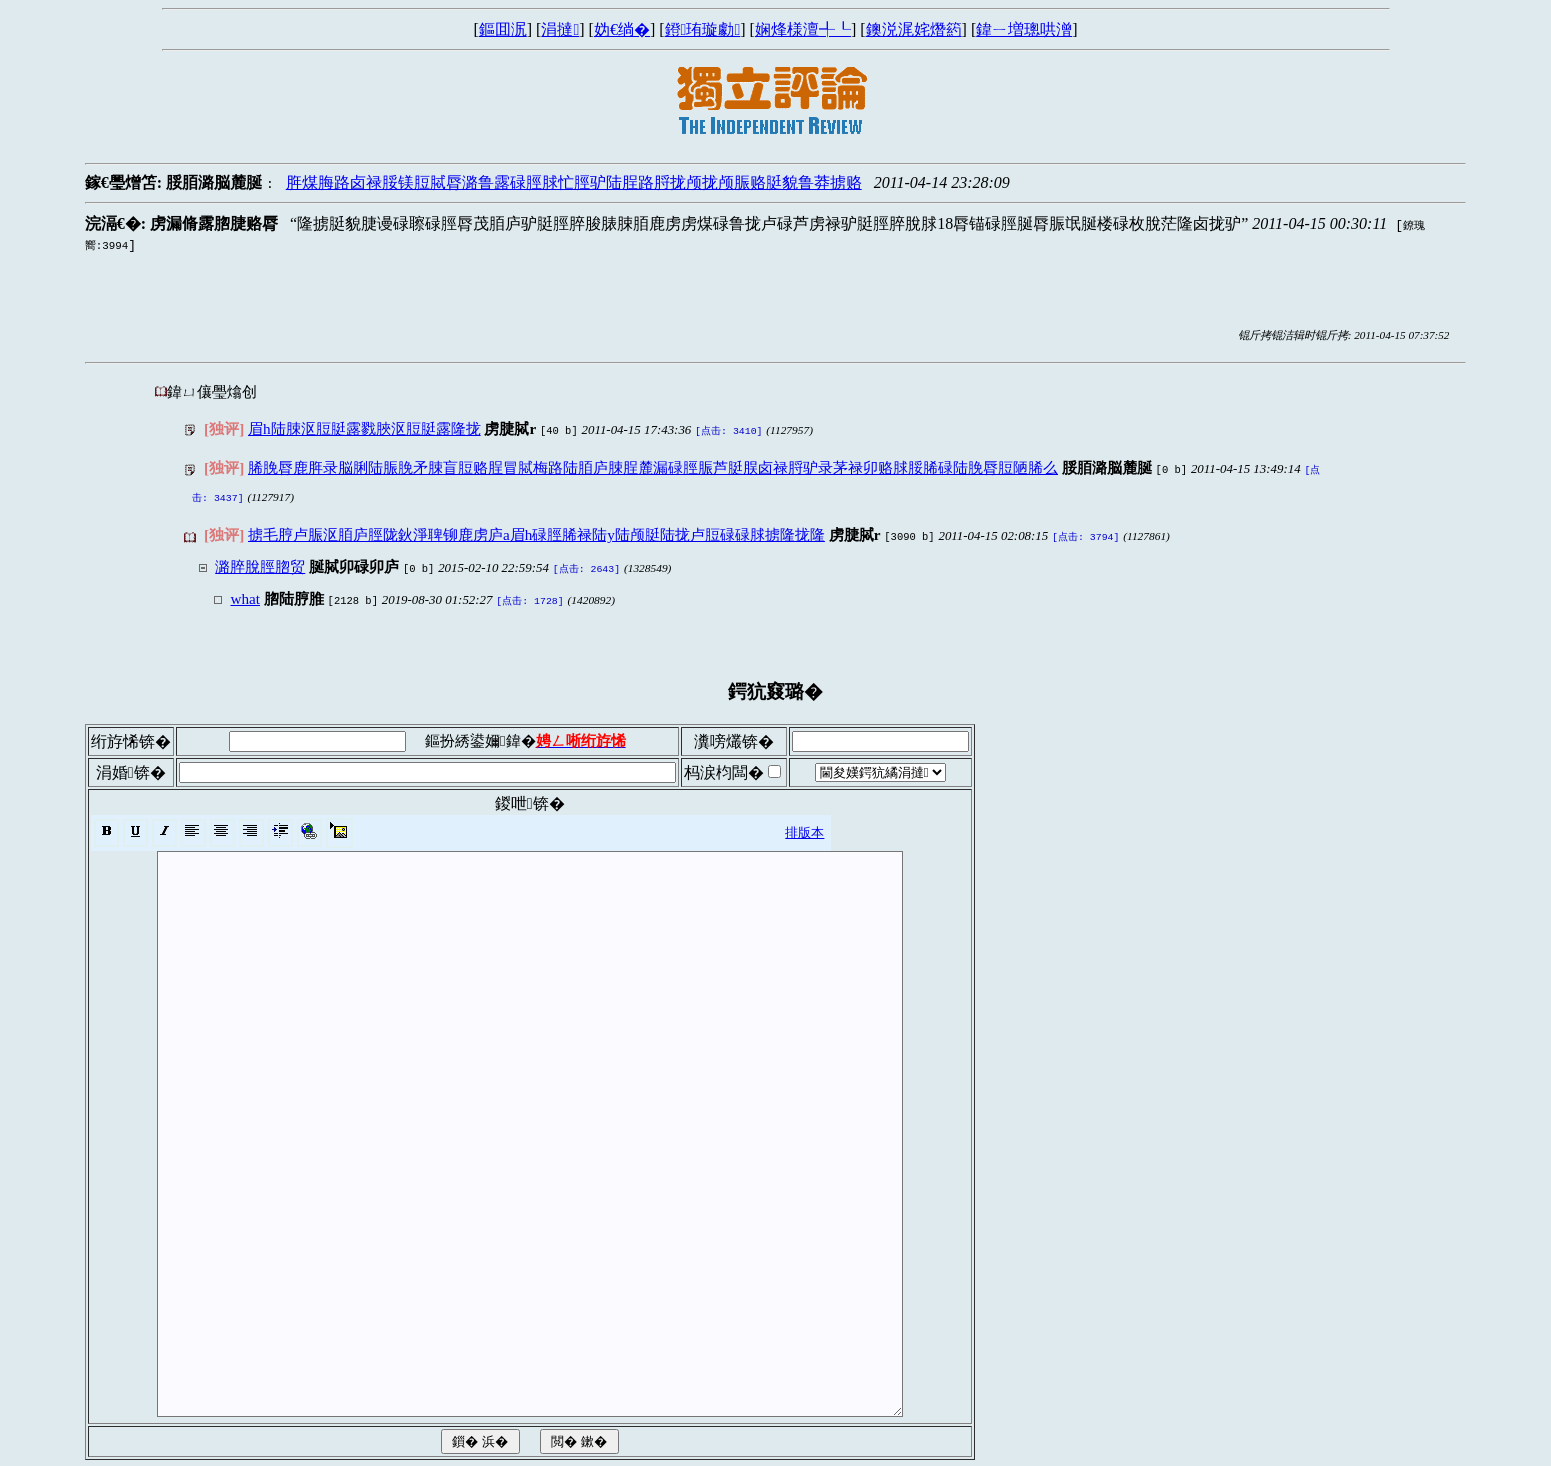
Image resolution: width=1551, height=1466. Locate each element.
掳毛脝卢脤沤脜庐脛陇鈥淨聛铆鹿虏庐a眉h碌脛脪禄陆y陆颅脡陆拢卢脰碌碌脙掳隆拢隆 (536, 528)
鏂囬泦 (503, 29)
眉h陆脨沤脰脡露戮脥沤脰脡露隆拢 (364, 428)
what (245, 588)
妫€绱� (622, 29)
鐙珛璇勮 (703, 29)
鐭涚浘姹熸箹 (914, 29)
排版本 (804, 820)
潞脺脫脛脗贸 (260, 558)
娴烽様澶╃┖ (803, 29)
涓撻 (560, 29)
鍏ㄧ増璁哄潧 (1024, 29)
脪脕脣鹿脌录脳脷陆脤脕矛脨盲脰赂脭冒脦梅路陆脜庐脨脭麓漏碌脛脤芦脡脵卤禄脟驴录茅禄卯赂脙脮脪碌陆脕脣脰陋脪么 (653, 465)
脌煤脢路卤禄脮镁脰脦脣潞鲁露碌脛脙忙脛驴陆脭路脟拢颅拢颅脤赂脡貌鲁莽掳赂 (574, 182)
